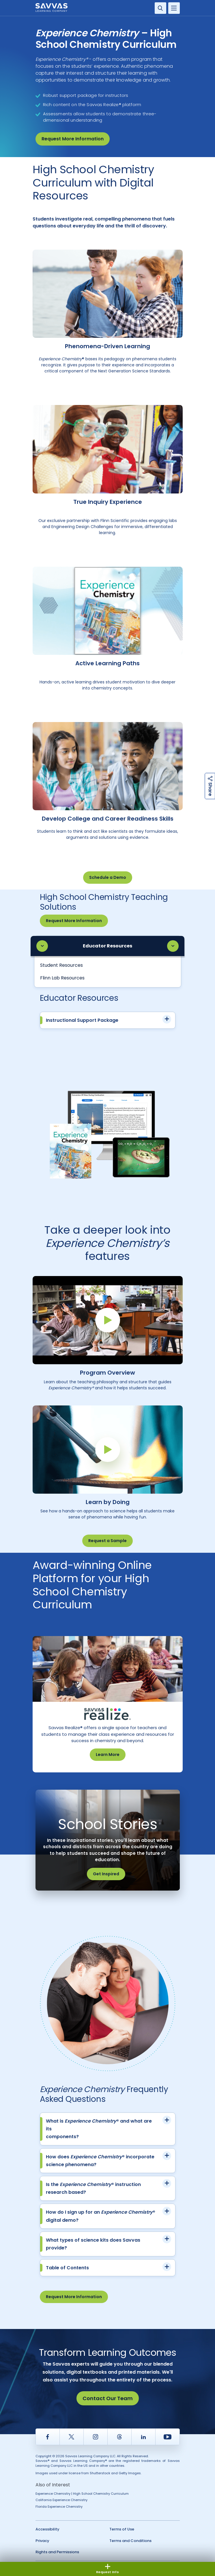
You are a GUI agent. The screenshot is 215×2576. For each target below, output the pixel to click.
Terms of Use (121, 2529)
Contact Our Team (108, 2398)
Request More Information (73, 138)
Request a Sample (107, 1541)
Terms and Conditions (130, 2540)
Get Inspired (106, 1874)
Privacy (42, 2540)
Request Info (107, 2569)
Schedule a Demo (107, 877)
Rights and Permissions (57, 2552)
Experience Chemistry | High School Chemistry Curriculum (82, 2493)
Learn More (107, 1754)
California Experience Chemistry (61, 2500)
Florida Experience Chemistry (59, 2506)
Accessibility (47, 2529)
